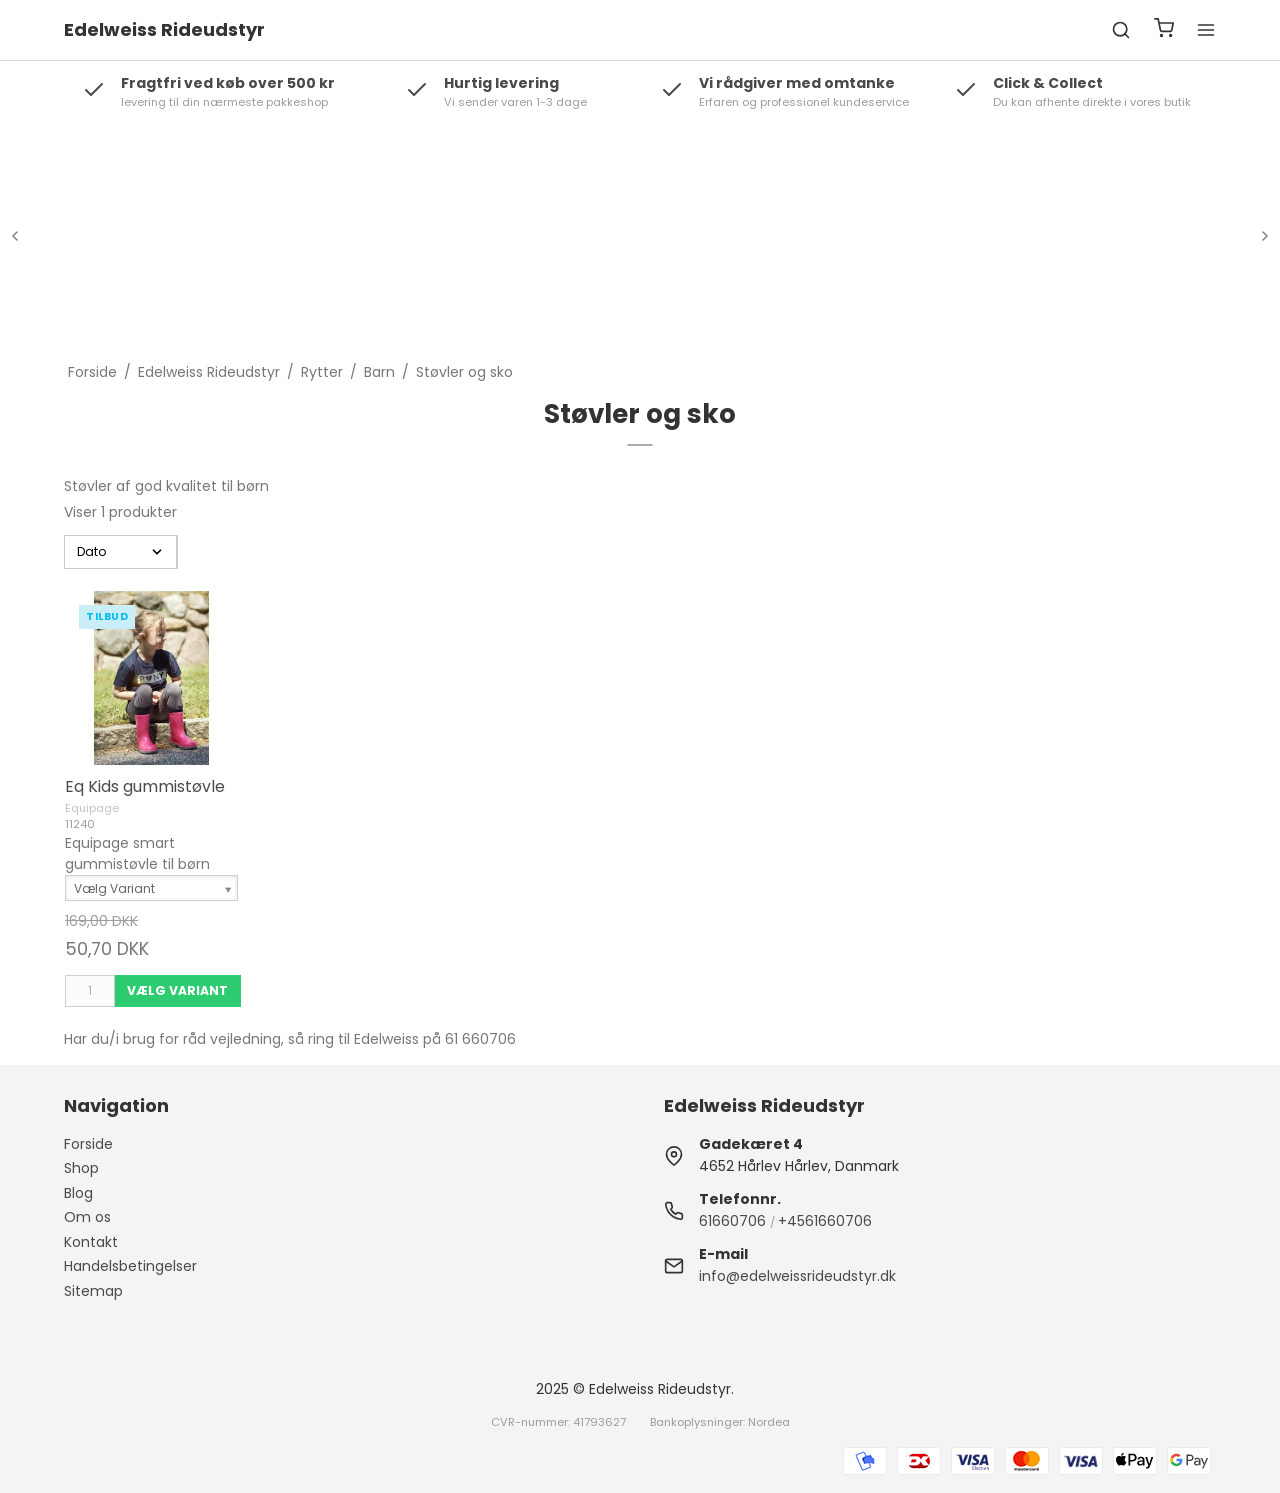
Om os (87, 1217)
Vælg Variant (177, 990)
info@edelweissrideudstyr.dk (797, 1276)
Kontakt (91, 1242)
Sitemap (93, 1291)
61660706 (732, 1221)
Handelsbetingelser (130, 1266)
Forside (88, 1144)
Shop (81, 1168)
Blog (78, 1193)
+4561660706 (825, 1221)
